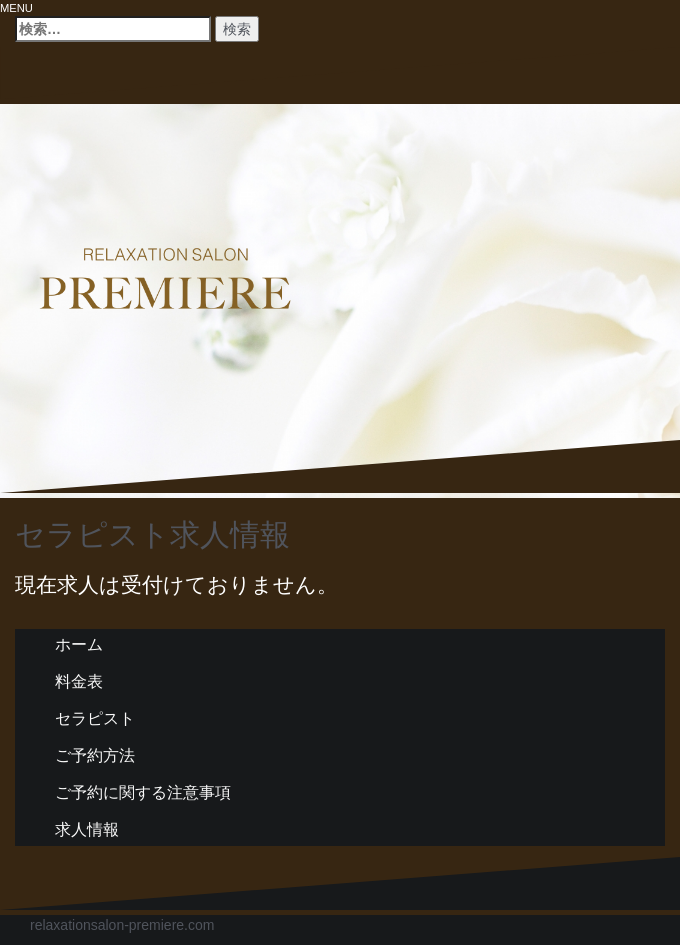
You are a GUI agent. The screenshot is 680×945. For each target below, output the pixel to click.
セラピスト (95, 718)
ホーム (79, 644)
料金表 (79, 681)
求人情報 (87, 829)
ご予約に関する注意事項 (143, 792)
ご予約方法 (95, 755)
